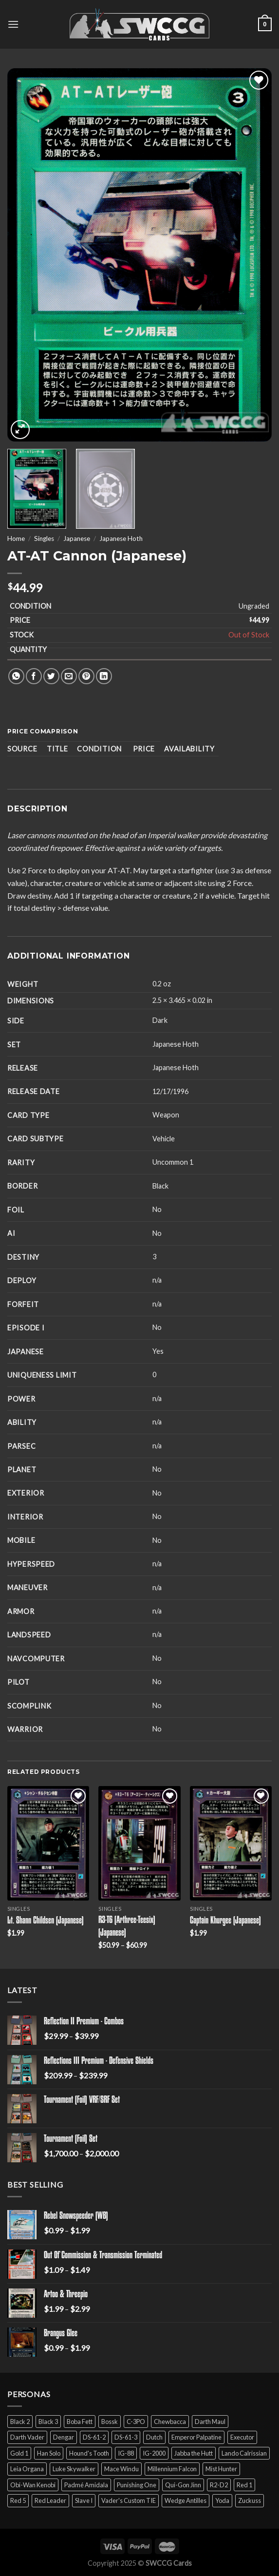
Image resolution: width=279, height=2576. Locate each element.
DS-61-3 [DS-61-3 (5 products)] (125, 2437)
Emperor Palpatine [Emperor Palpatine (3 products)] (196, 2437)
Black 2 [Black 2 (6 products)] (20, 2421)
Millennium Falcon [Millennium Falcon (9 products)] (172, 2469)
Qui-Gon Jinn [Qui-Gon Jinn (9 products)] (183, 2485)
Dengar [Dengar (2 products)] (63, 2437)
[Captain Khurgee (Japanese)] (231, 1843)
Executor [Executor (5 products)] (242, 2437)
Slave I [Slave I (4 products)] (84, 2500)
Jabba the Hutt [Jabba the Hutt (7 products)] (193, 2453)
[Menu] (13, 24)
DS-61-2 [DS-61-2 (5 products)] (94, 2437)
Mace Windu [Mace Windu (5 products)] (121, 2469)
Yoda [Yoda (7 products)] (222, 2500)
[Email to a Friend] (69, 676)
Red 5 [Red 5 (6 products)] (18, 2500)
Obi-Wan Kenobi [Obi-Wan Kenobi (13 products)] (33, 2485)
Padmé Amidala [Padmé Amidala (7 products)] (86, 2485)
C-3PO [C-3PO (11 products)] (136, 2421)
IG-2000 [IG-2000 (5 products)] (154, 2453)
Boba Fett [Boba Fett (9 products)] (80, 2421)
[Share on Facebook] (34, 676)
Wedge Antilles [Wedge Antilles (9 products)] (185, 2500)
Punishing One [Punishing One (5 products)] (136, 2485)
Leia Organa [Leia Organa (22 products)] (27, 2469)
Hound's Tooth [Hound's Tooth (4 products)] (89, 2453)
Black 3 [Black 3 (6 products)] (48, 2421)
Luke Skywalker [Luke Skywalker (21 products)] (74, 2469)
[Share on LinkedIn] (104, 676)
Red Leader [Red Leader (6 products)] (50, 2500)
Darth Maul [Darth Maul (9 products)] (210, 2421)
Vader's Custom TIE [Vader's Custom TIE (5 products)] (128, 2500)
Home (16, 538)
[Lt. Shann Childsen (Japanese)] (48, 1843)
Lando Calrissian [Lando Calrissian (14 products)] (244, 2453)
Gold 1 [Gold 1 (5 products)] (19, 2453)
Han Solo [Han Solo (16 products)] (48, 2453)
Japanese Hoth (121, 538)
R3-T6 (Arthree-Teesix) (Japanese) (126, 1927)
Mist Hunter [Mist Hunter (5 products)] (221, 2469)
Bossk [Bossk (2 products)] (109, 2421)
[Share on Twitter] (51, 676)
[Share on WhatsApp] (16, 676)
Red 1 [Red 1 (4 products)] (244, 2485)
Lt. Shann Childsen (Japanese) (45, 1921)
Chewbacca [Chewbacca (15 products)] (170, 2421)
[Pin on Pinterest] (86, 676)
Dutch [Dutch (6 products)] (154, 2437)
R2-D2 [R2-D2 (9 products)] (219, 2485)
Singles (44, 538)
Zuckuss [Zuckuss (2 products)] (249, 2500)
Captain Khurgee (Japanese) (225, 1921)
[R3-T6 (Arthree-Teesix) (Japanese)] (139, 1843)
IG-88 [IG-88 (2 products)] (126, 2453)
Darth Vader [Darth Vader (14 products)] (27, 2437)
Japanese (76, 538)
